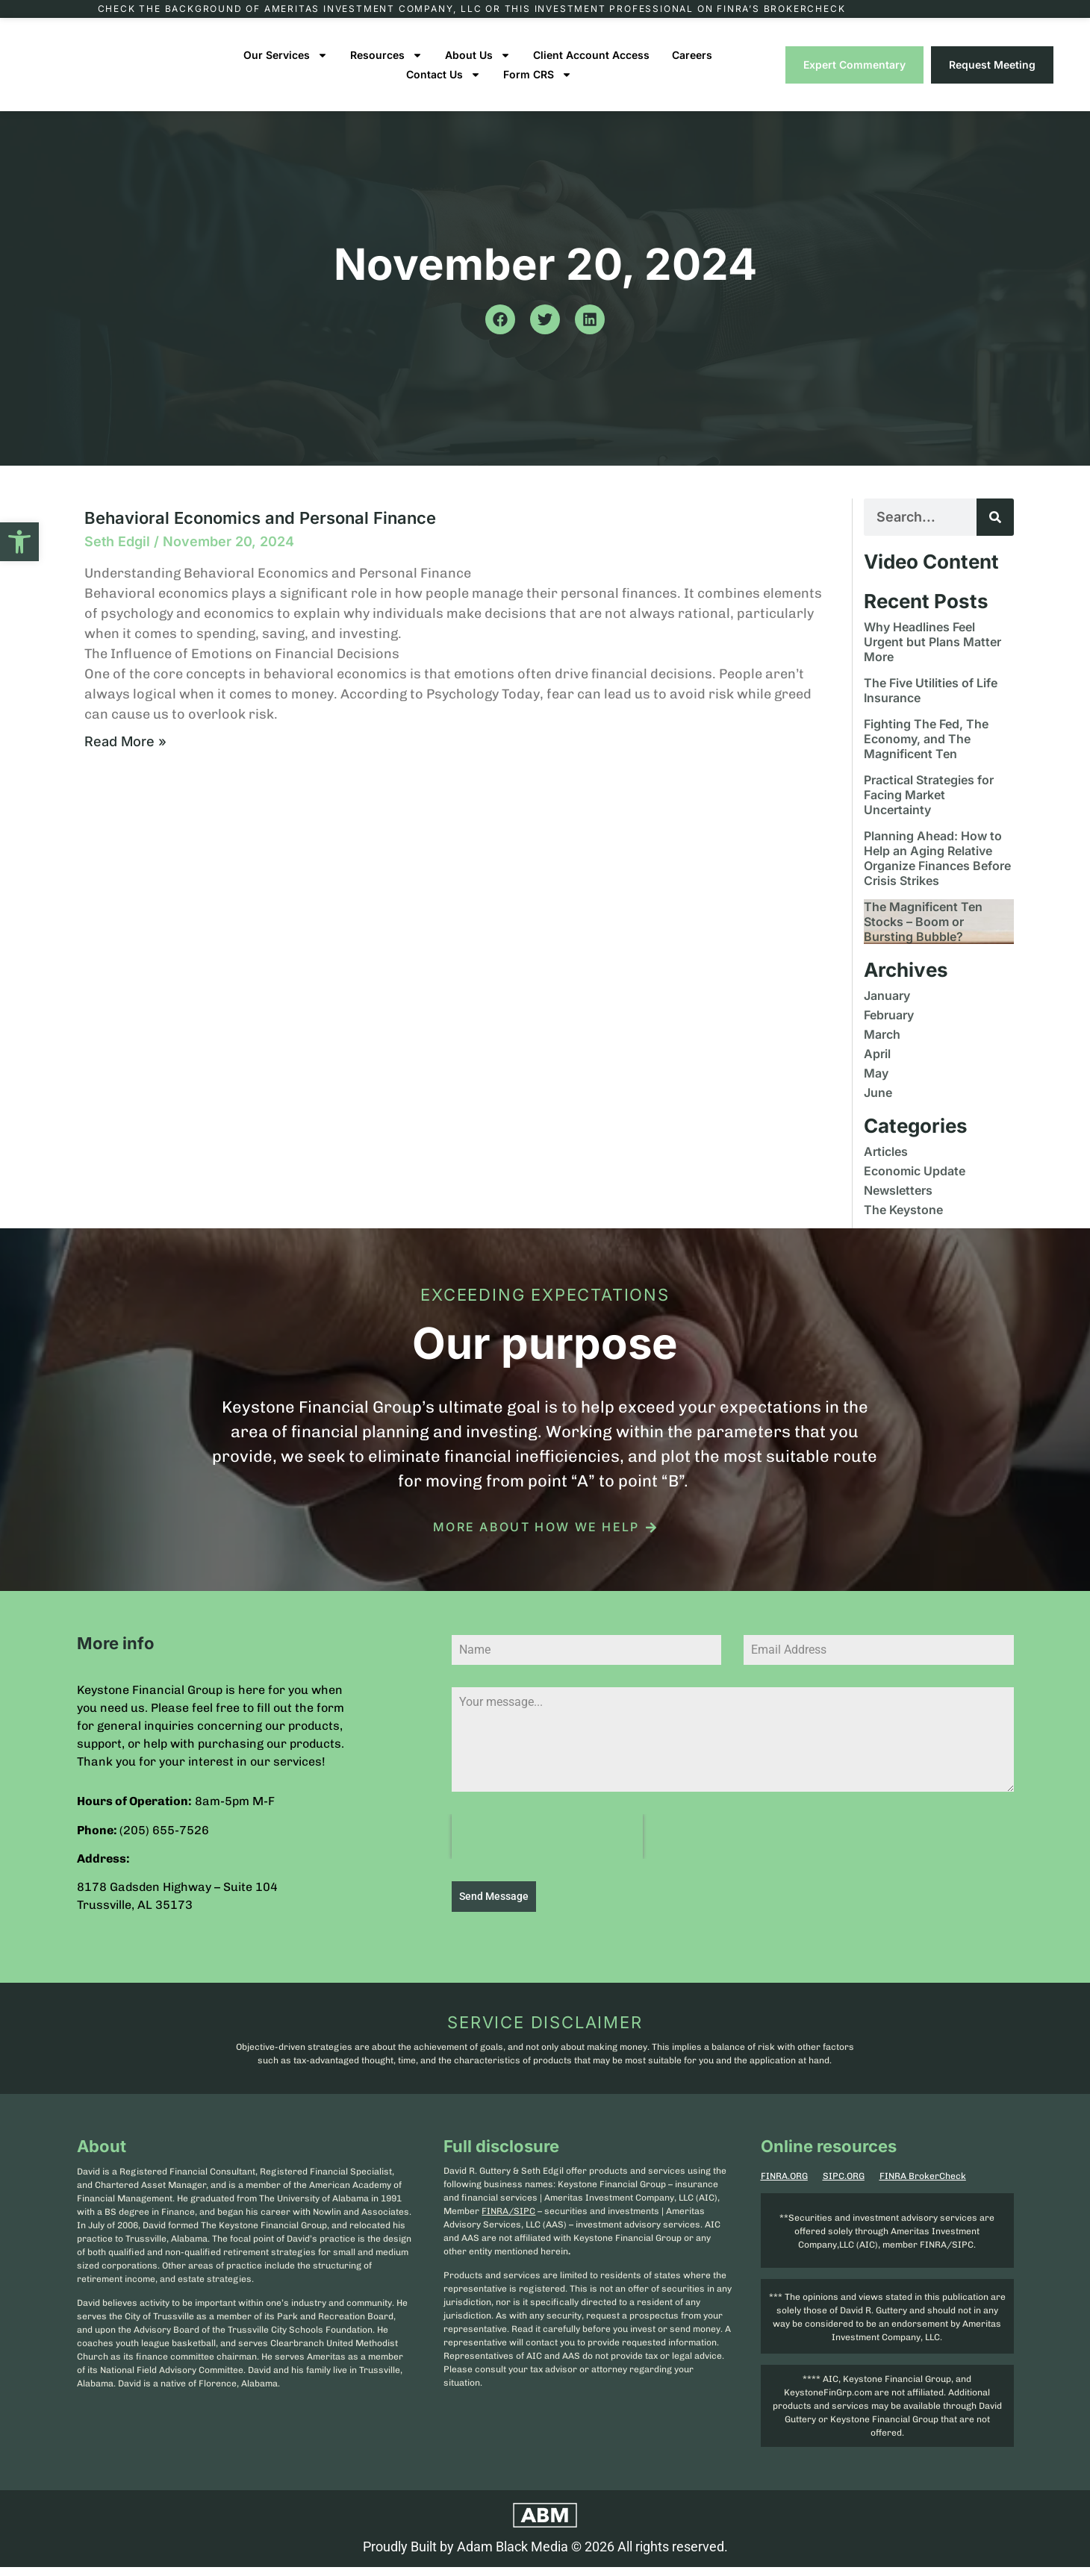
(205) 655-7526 (164, 1844)
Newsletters (898, 1204)
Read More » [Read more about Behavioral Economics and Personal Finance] (125, 755)
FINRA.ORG (784, 2185)
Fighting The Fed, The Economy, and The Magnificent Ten (926, 753)
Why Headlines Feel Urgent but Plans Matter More (932, 656)
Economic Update (914, 1185)
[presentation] (547, 1851)
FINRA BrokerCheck (922, 2185)
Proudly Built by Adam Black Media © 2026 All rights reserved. (545, 2555)
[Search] (995, 531)
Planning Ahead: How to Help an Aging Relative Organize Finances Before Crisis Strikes (937, 872)
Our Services (285, 69)
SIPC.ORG (844, 2185)
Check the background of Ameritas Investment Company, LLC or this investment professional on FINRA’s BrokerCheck (472, 16)
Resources (386, 69)
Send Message (494, 1911)
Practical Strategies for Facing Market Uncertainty (929, 809)
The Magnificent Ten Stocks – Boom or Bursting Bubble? (923, 935)
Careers (692, 69)
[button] (19, 541)
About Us (478, 69)
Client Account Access (591, 69)
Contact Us (443, 89)
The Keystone (903, 1223)
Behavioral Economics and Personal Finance (260, 532)
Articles (886, 1165)
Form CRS (537, 89)
